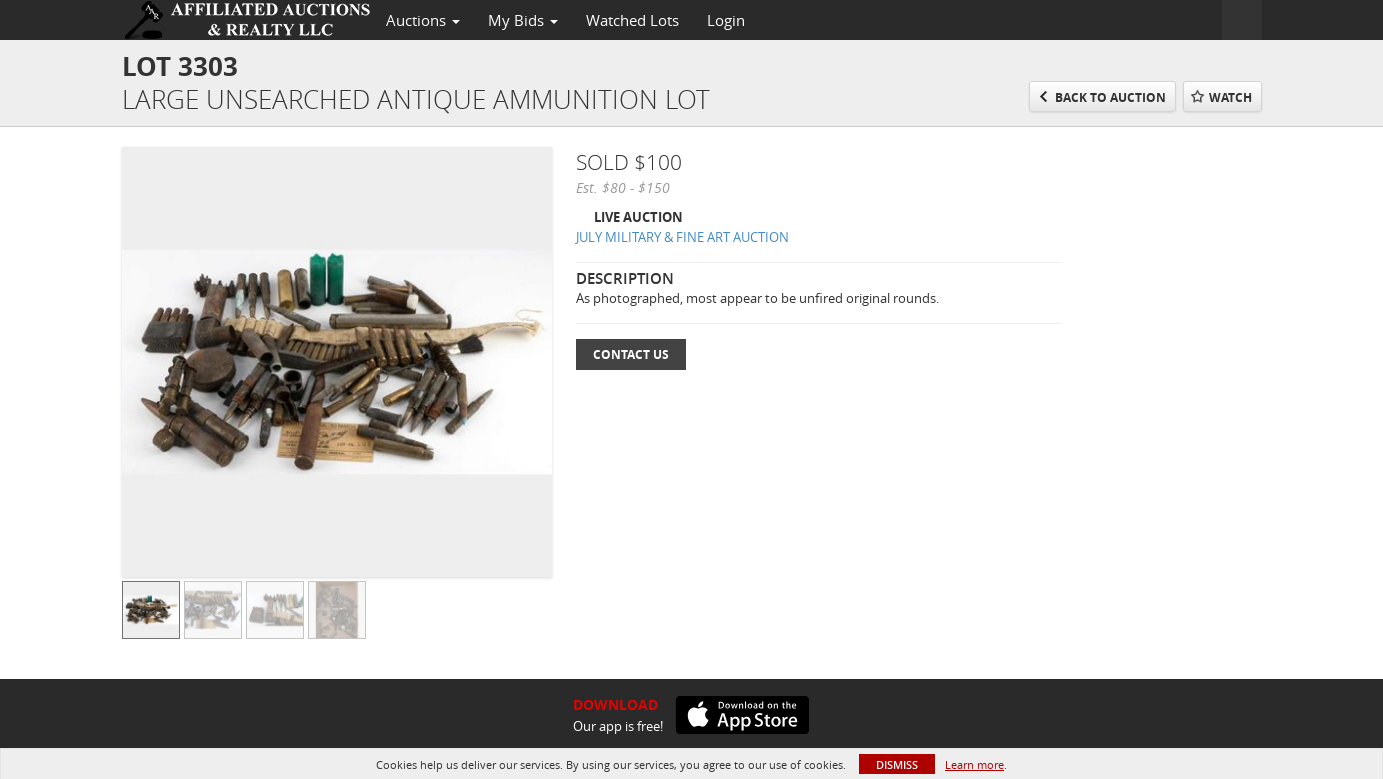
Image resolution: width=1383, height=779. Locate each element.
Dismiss (897, 764)
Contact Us (631, 354)
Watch (1230, 97)
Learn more (974, 764)
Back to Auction (1110, 97)
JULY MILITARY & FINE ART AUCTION (682, 237)
